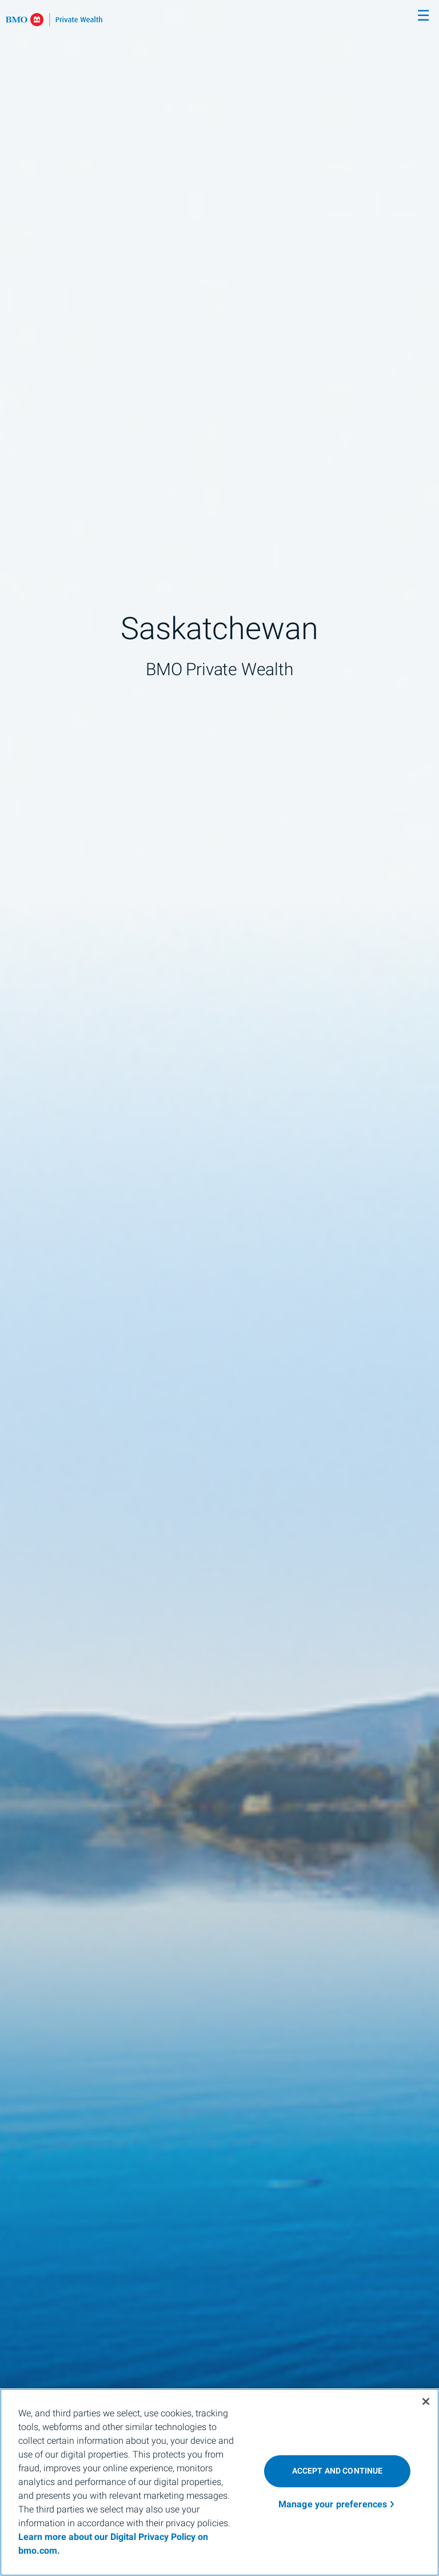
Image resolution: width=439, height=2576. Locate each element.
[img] (219, 1288)
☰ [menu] (423, 16)
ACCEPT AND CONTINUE (337, 2471)
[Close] (425, 2401)
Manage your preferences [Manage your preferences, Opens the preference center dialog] (333, 2504)
